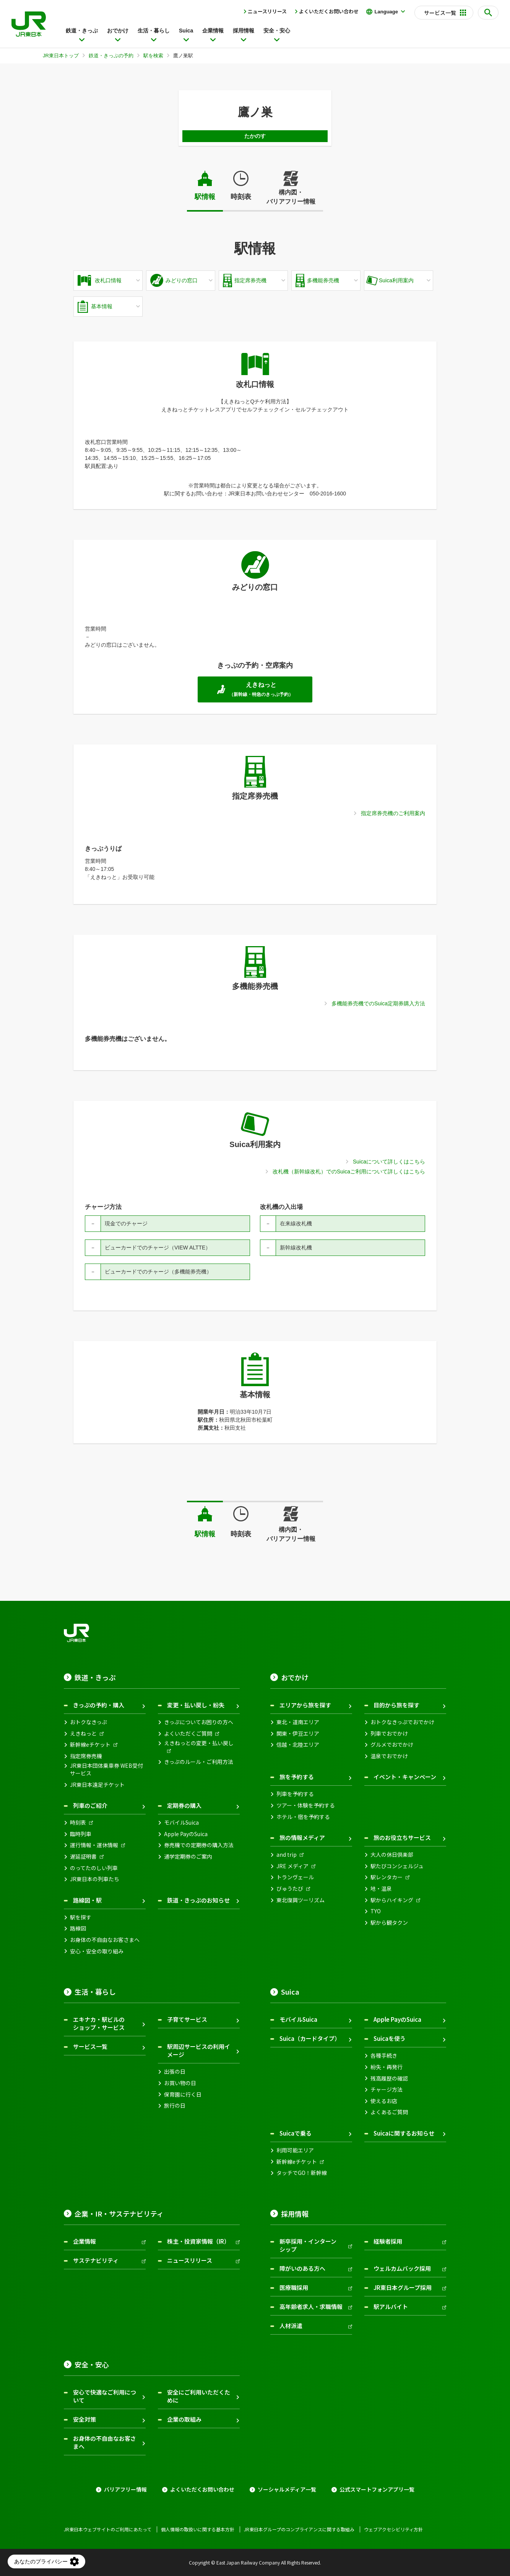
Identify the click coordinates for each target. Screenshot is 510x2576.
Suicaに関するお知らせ (404, 2133)
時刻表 (241, 197)
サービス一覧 (90, 2046)
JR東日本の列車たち (94, 1879)
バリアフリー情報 (125, 2489)
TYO (375, 1911)
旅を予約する (296, 1777)
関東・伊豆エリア (297, 1733)
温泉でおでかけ (389, 1756)
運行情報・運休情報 (94, 1845)
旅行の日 (174, 2105)
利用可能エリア (295, 2150)
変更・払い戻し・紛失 (195, 1705)
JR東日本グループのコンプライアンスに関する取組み (299, 2529)
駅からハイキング (391, 1900)
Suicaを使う (390, 2038)
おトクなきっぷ (88, 1722)
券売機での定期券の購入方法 (199, 1845)
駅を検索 (153, 55)
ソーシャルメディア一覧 (287, 2489)
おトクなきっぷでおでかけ (402, 1722)
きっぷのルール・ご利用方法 (198, 1761)
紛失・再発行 (386, 2067)
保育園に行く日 (182, 2094)
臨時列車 (80, 1834)
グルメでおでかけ (391, 1744)
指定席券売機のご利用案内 (393, 813)
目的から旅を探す (396, 1705)
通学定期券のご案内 (188, 1856)
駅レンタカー (386, 1877)
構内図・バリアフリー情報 (290, 197)
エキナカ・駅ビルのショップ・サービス (99, 2023)
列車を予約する (295, 1794)
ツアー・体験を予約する (305, 1805)
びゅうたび (289, 1888)
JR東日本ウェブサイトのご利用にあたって (107, 2529)
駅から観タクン (389, 1922)
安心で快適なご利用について (104, 2396)
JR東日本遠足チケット (97, 1784)
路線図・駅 (87, 1900)
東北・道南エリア (297, 1722)
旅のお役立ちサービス (402, 1837)
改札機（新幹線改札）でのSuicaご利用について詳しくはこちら (349, 1171)
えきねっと (83, 1733)
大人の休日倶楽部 (391, 1854)
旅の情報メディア (302, 1837)
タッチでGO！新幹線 (301, 2172)
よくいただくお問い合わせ (329, 11)
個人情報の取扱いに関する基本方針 (197, 2529)
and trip (286, 1854)
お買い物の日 (180, 2083)
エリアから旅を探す (305, 1705)
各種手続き (383, 2055)
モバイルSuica (181, 1822)
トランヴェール (295, 1877)
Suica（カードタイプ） (309, 2038)
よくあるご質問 (389, 2112)
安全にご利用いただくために (198, 2396)
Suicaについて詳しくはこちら (389, 1162)
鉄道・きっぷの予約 (111, 55)
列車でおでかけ (389, 1733)
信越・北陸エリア (297, 1744)
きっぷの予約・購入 (98, 1705)
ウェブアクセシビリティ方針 (393, 2529)
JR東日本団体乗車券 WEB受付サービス (106, 1769)
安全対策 (84, 2419)
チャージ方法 (386, 2089)
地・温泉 (381, 1888)
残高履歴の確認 (389, 2078)
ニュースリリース (267, 11)
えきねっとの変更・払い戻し (199, 1743)
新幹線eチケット (90, 1744)
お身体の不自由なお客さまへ (105, 1939)
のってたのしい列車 (94, 1868)
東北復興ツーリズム (300, 1900)
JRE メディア (292, 1866)
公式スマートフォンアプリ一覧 (376, 2489)
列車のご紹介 (90, 1805)
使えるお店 (383, 2101)
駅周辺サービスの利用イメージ (198, 2050)
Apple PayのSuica (186, 1834)
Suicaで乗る (295, 2133)
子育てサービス (187, 2019)
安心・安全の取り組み (96, 1951)
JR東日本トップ (61, 55)
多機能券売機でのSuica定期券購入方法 (378, 1003)
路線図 (78, 1928)
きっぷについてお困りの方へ (198, 1722)
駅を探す (80, 1917)
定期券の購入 (184, 1805)
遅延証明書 (83, 1856)
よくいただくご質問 (188, 1733)
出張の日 (174, 2071)
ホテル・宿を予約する (303, 1816)
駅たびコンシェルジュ (397, 1866)
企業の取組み (184, 2419)
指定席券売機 (86, 1756)
